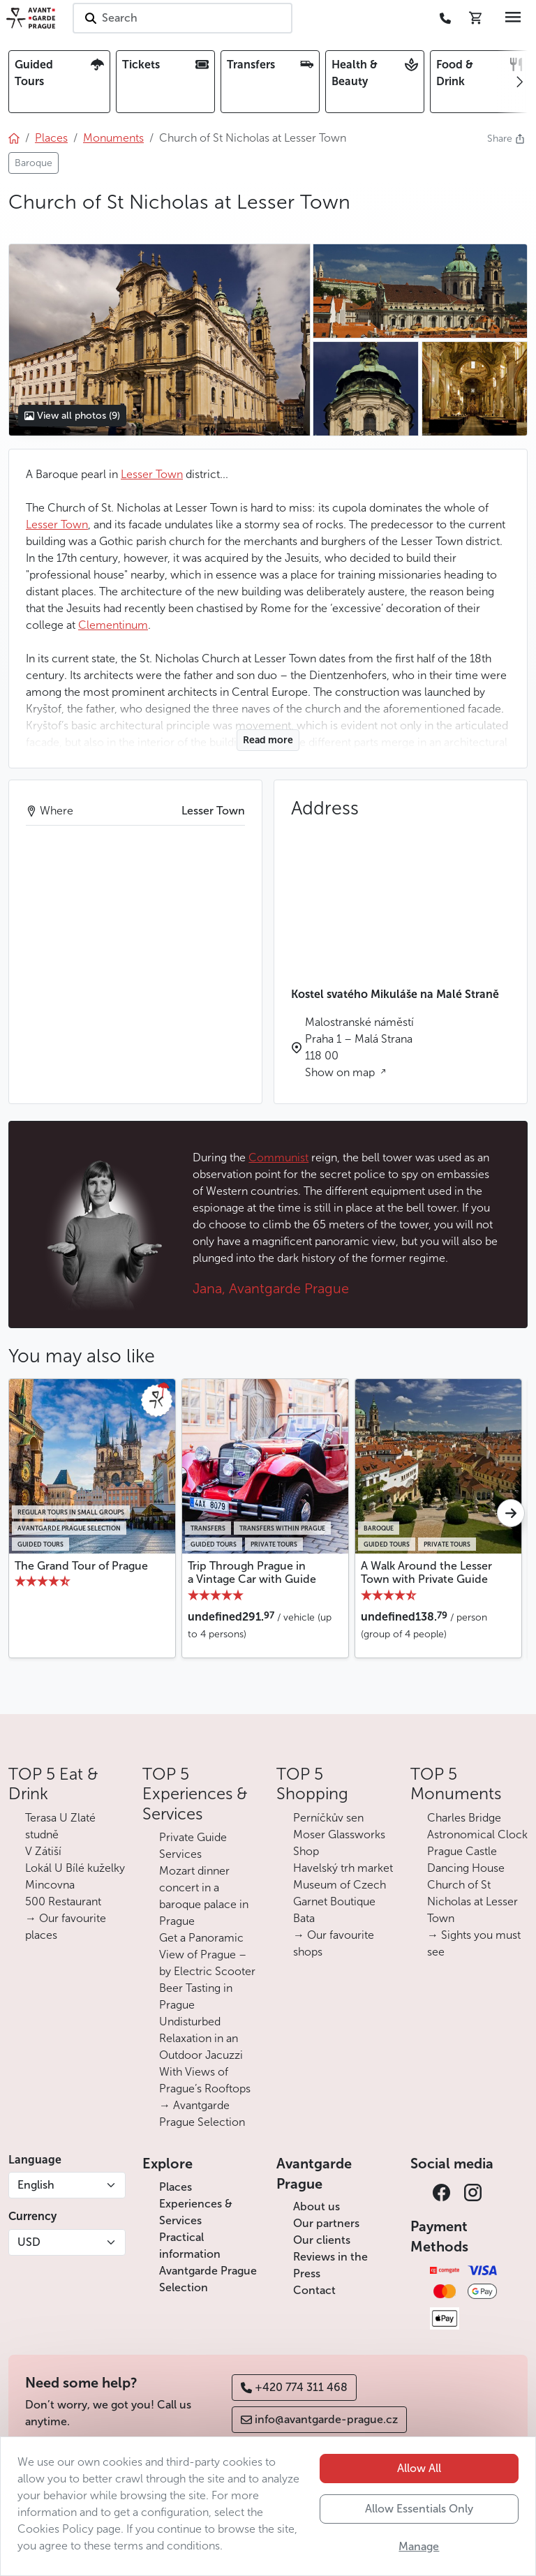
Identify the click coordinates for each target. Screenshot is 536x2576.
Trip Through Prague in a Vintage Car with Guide (252, 1572)
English (35, 2184)
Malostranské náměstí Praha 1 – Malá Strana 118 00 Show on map (359, 1047)
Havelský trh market (343, 1868)
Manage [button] (419, 2546)
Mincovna (50, 1884)
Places (175, 2187)
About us (316, 2206)
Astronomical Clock (477, 1834)
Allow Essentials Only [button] (419, 2508)
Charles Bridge (464, 1817)
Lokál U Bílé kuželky (75, 1868)
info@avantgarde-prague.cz (319, 2419)
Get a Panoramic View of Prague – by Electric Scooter (207, 1954)
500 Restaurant (63, 1901)
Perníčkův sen (328, 1817)
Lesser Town (152, 474)
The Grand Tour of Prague (81, 1565)
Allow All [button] (419, 2468)
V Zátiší (43, 1851)
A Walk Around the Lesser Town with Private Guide (426, 1572)
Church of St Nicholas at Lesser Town (472, 1901)
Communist (278, 1157)
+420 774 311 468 (294, 2387)
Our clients (321, 2240)
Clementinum (113, 625)
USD (28, 2242)
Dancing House (466, 1868)
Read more (268, 740)
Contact (314, 2290)
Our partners (326, 2223)
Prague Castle (462, 1851)
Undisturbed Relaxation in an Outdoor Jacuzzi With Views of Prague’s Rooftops (205, 2055)
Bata (304, 1918)
